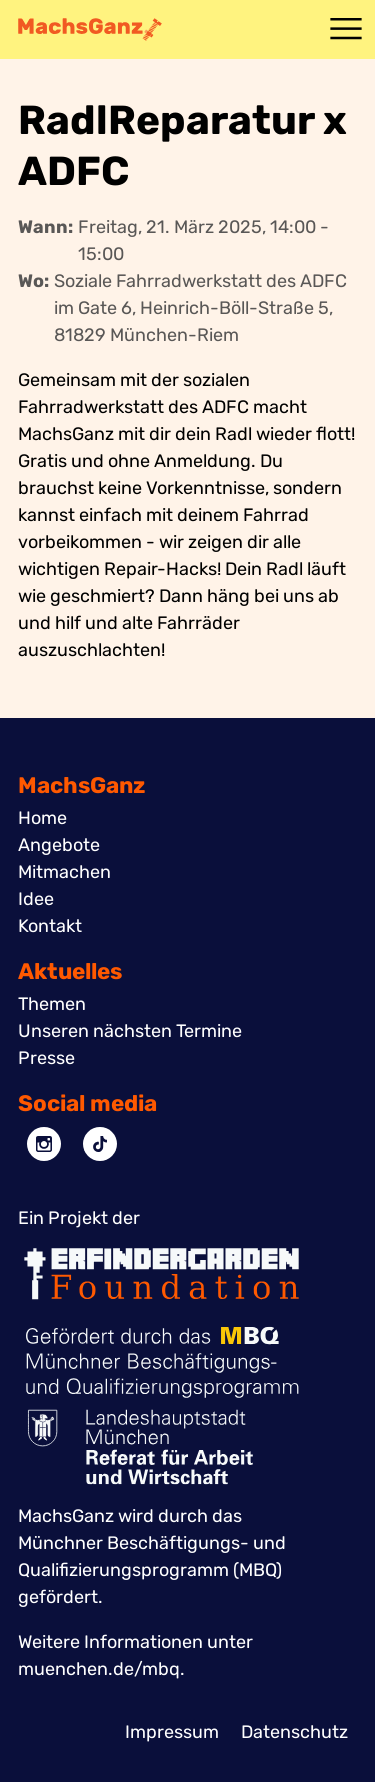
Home (42, 818)
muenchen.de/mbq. (101, 1669)
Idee (36, 899)
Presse (46, 1058)
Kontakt (50, 926)
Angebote (59, 845)
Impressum (172, 1732)
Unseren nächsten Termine (130, 1031)
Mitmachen (64, 872)
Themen (52, 1004)
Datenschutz (294, 1732)
